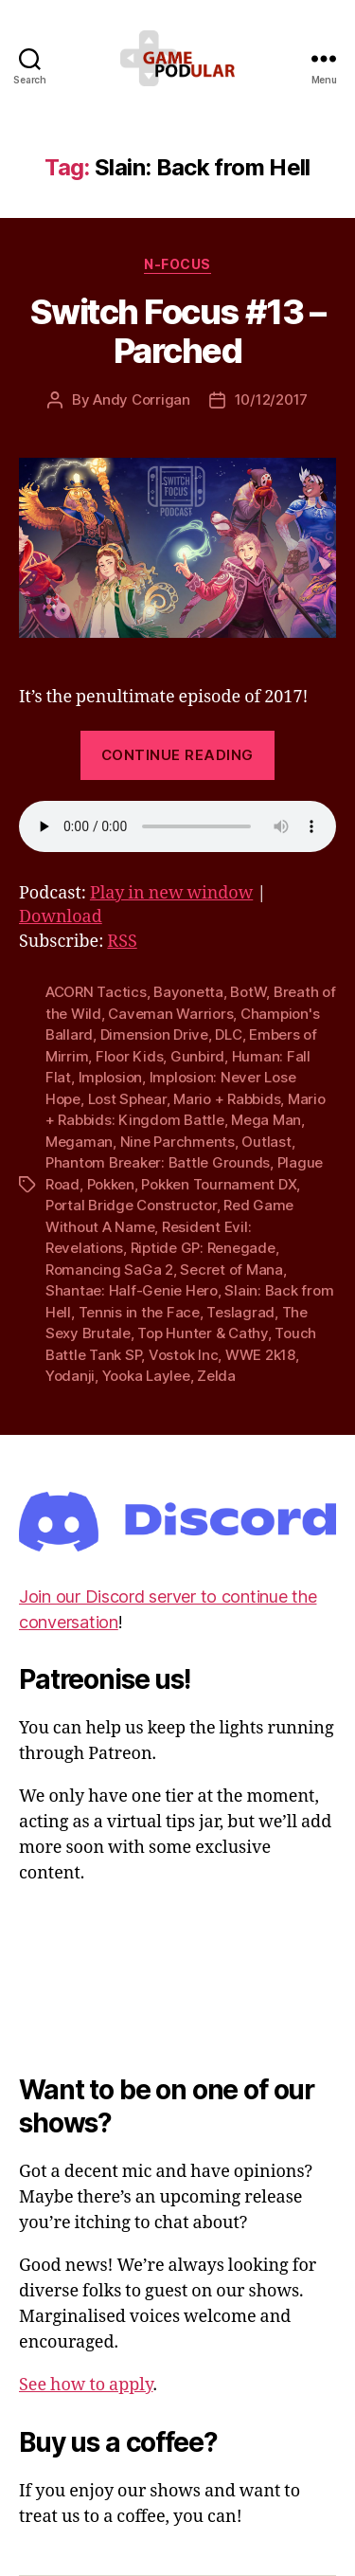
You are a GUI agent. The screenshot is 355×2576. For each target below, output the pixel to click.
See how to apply (85, 2385)
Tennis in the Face (139, 1312)
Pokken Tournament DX (218, 1184)
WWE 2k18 (260, 1355)
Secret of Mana (231, 1270)
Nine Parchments (177, 1142)
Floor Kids (129, 1056)
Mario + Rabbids (226, 1099)
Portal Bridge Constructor (131, 1205)
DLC (228, 1034)
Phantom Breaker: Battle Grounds (157, 1162)
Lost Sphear (127, 1099)
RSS (121, 941)
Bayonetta (188, 992)
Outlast (266, 1142)
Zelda (216, 1376)
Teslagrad (240, 1312)
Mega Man (266, 1120)
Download (60, 917)
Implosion (111, 1077)
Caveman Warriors (170, 1014)
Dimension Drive (154, 1034)
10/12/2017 (271, 399)
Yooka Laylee (146, 1376)
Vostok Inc (183, 1355)
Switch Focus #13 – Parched (177, 331)
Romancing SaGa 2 (109, 1270)
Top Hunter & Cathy (202, 1333)
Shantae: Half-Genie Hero (131, 1290)
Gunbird (197, 1056)
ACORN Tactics (96, 992)
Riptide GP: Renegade (203, 1248)
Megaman (79, 1142)
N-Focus (177, 264)
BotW (248, 992)
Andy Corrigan (141, 399)
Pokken (110, 1184)
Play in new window (171, 893)
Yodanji (70, 1376)
